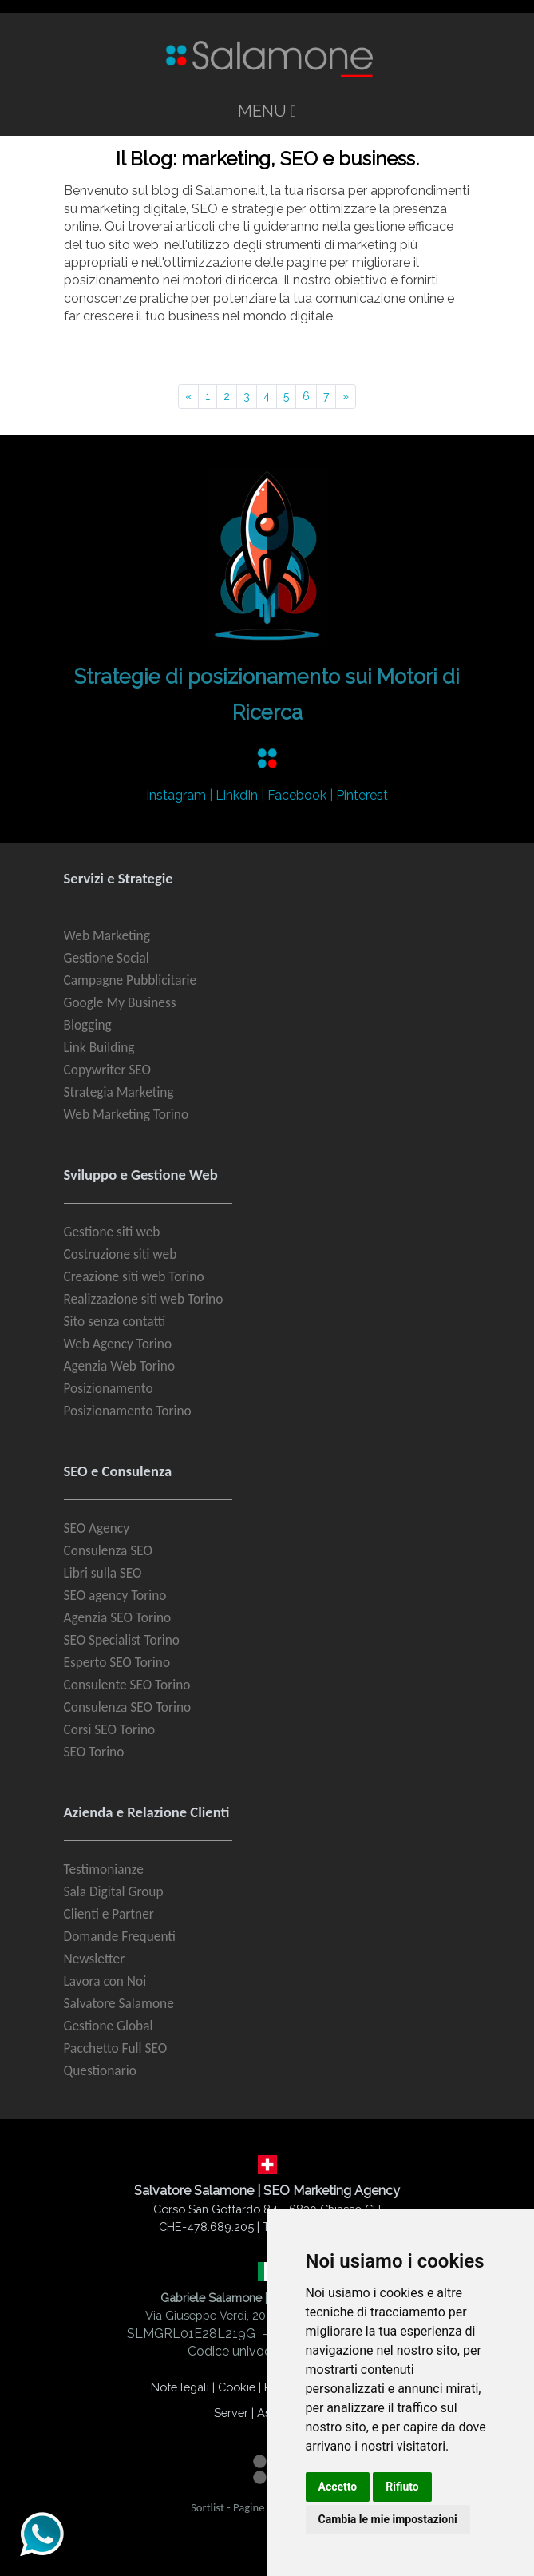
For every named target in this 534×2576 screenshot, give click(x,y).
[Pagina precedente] (188, 396)
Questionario (100, 2070)
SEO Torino (94, 1751)
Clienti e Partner (109, 1914)
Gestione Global (108, 2025)
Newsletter (94, 1958)
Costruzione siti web (120, 1254)
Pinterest (362, 795)
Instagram (176, 795)
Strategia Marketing (119, 1092)
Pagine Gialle (264, 2507)
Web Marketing (107, 935)
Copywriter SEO (108, 1069)
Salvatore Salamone (119, 2003)
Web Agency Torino (118, 1343)
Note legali (180, 2387)
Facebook (296, 795)
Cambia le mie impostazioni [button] (387, 2519)
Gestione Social (106, 957)
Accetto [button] (338, 2486)
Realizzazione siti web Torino (143, 1299)
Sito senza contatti (115, 1321)
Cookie (236, 2387)
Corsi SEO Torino (110, 1729)
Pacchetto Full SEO (116, 2048)
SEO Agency (96, 1528)
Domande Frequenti (120, 1936)
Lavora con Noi (105, 1981)
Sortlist (207, 2507)
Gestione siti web (112, 1231)
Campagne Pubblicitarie (130, 980)
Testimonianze (104, 1869)
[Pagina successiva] (345, 396)
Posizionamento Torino (128, 1410)
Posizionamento (108, 1388)
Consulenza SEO (108, 1550)
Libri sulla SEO (103, 1573)
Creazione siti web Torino (134, 1276)
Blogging (88, 1025)
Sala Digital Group (114, 1891)
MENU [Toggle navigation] (267, 111)
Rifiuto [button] (402, 2486)
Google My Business (120, 1002)
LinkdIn (237, 795)
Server (231, 2412)
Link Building (99, 1047)
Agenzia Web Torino (120, 1366)
